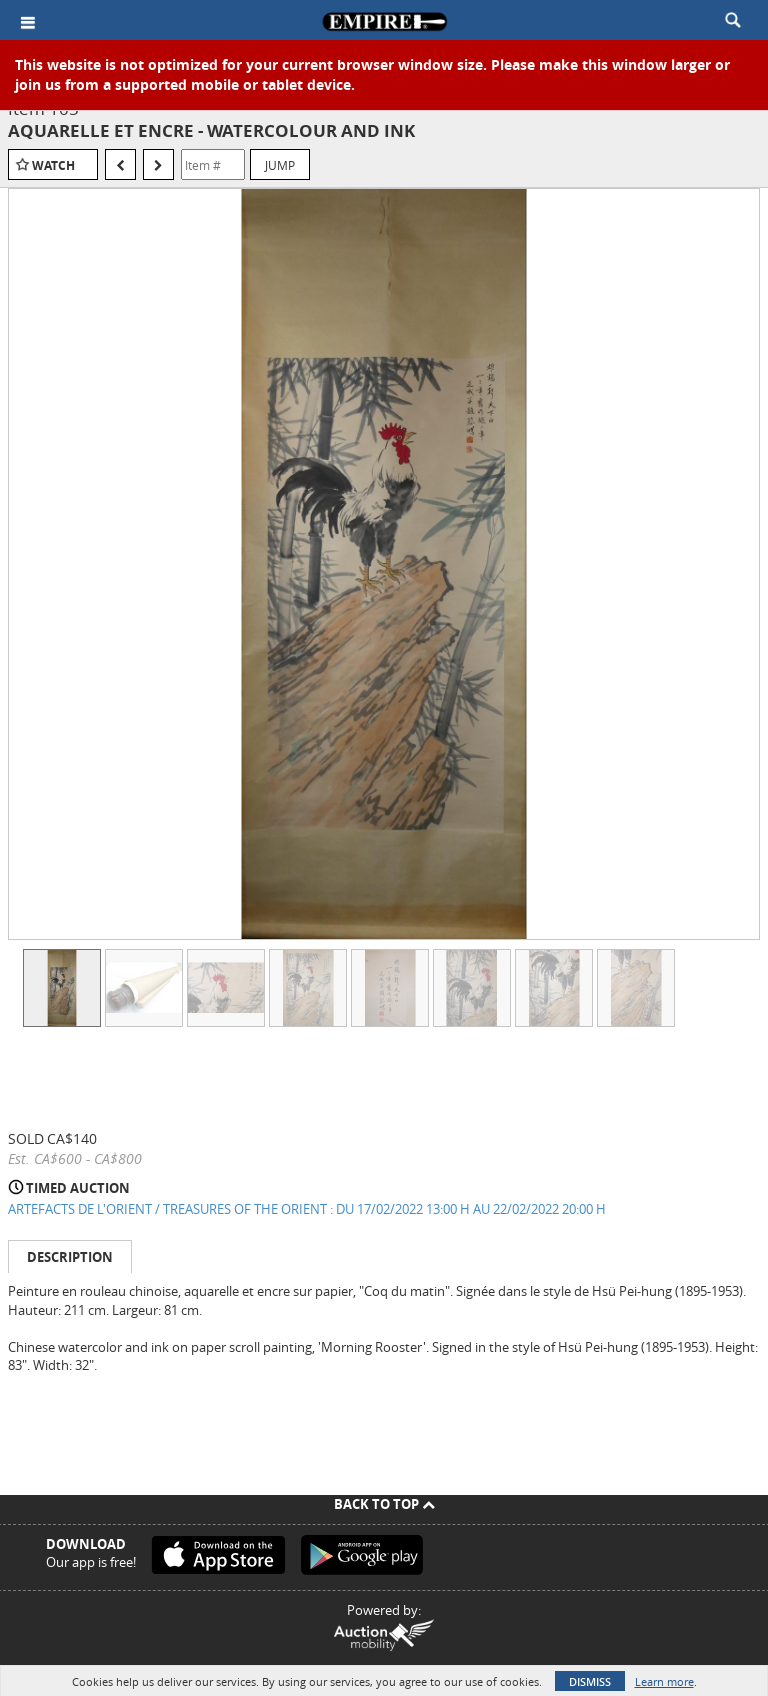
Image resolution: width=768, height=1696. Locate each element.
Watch (53, 165)
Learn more (664, 1681)
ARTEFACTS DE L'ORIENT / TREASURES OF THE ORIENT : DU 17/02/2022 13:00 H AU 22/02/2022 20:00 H (307, 1209)
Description (70, 1257)
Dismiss (590, 1681)
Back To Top (384, 1504)
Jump (280, 165)
